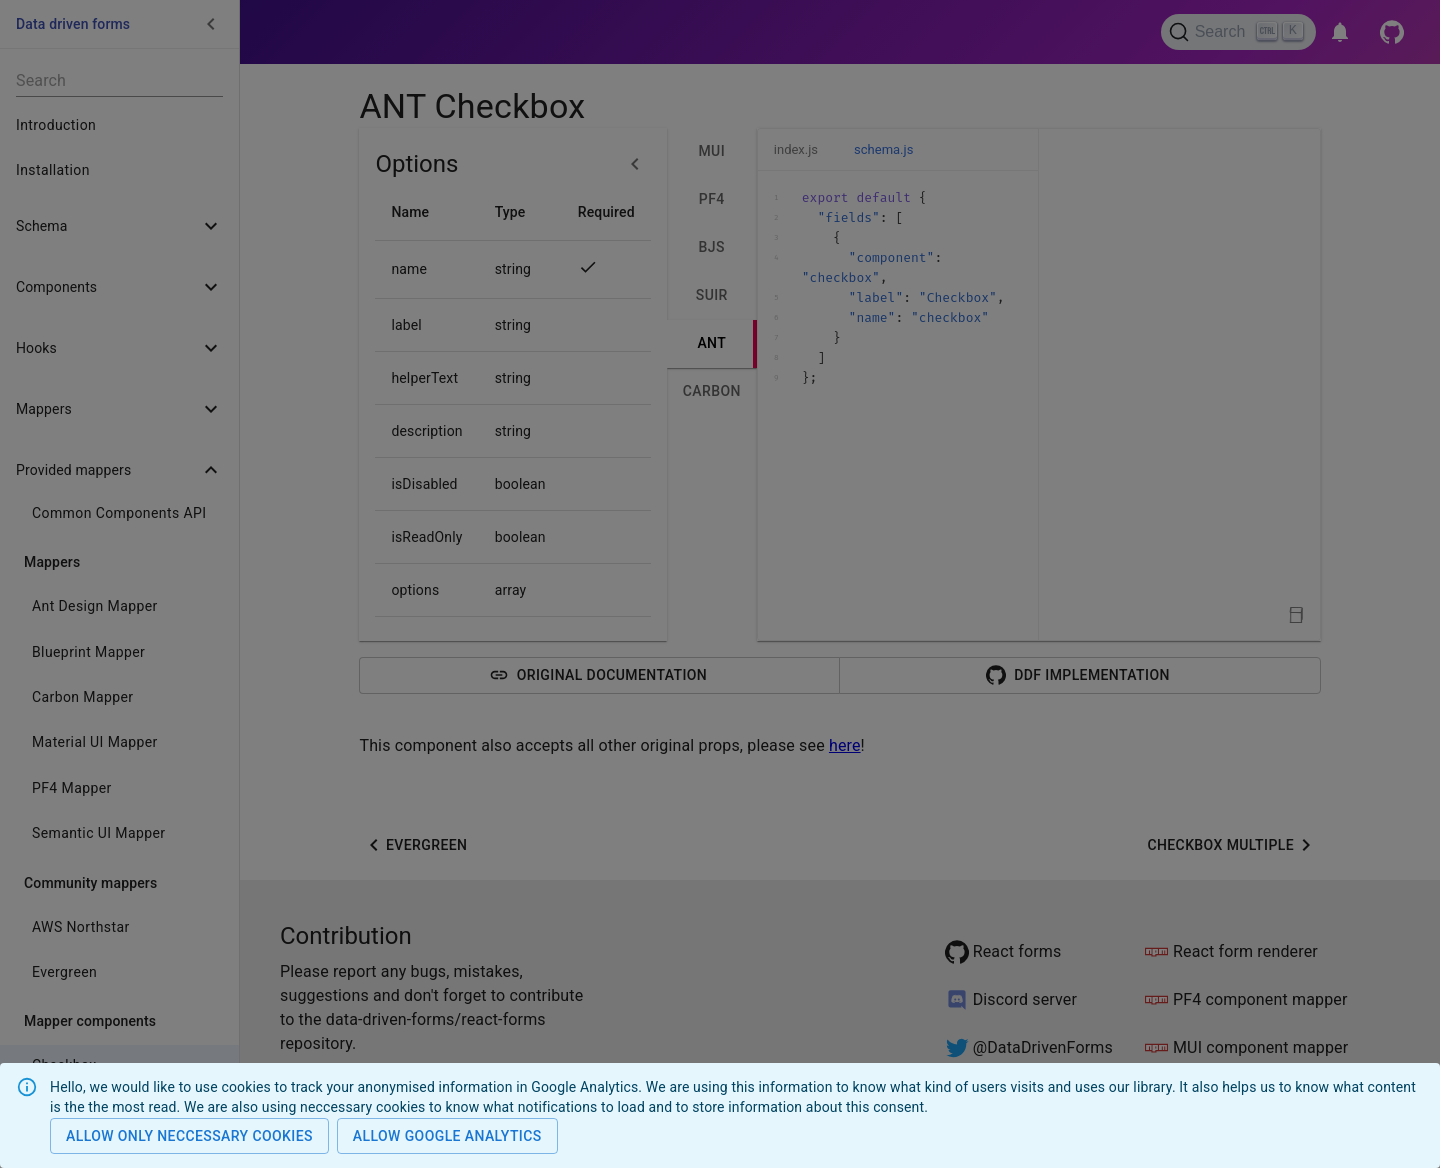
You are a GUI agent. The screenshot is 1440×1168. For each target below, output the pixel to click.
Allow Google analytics (447, 1136)
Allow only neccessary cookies (189, 1136)
